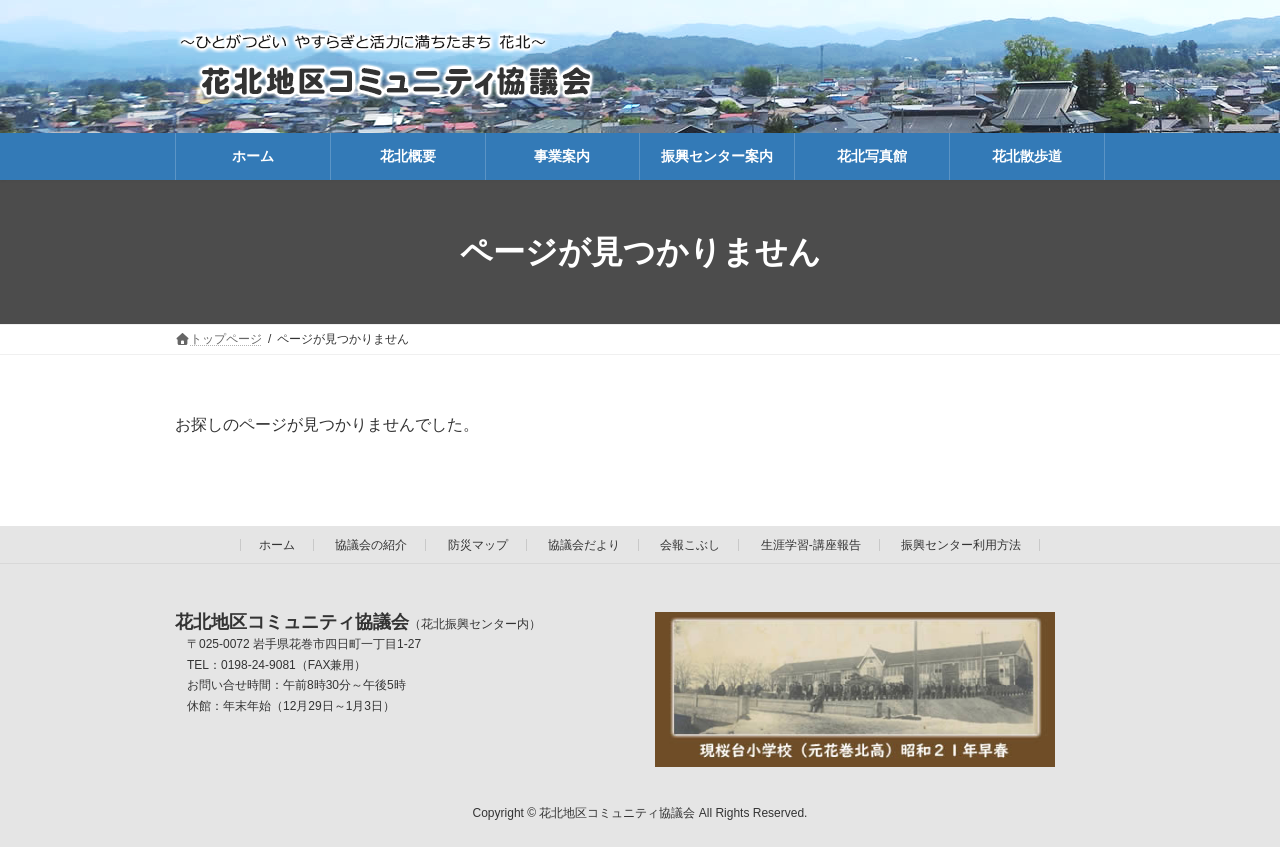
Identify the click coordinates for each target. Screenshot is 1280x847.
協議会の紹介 (371, 545)
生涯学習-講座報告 (811, 545)
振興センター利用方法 (961, 545)
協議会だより (584, 545)
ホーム (277, 545)
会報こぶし (690, 545)
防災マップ (478, 545)
